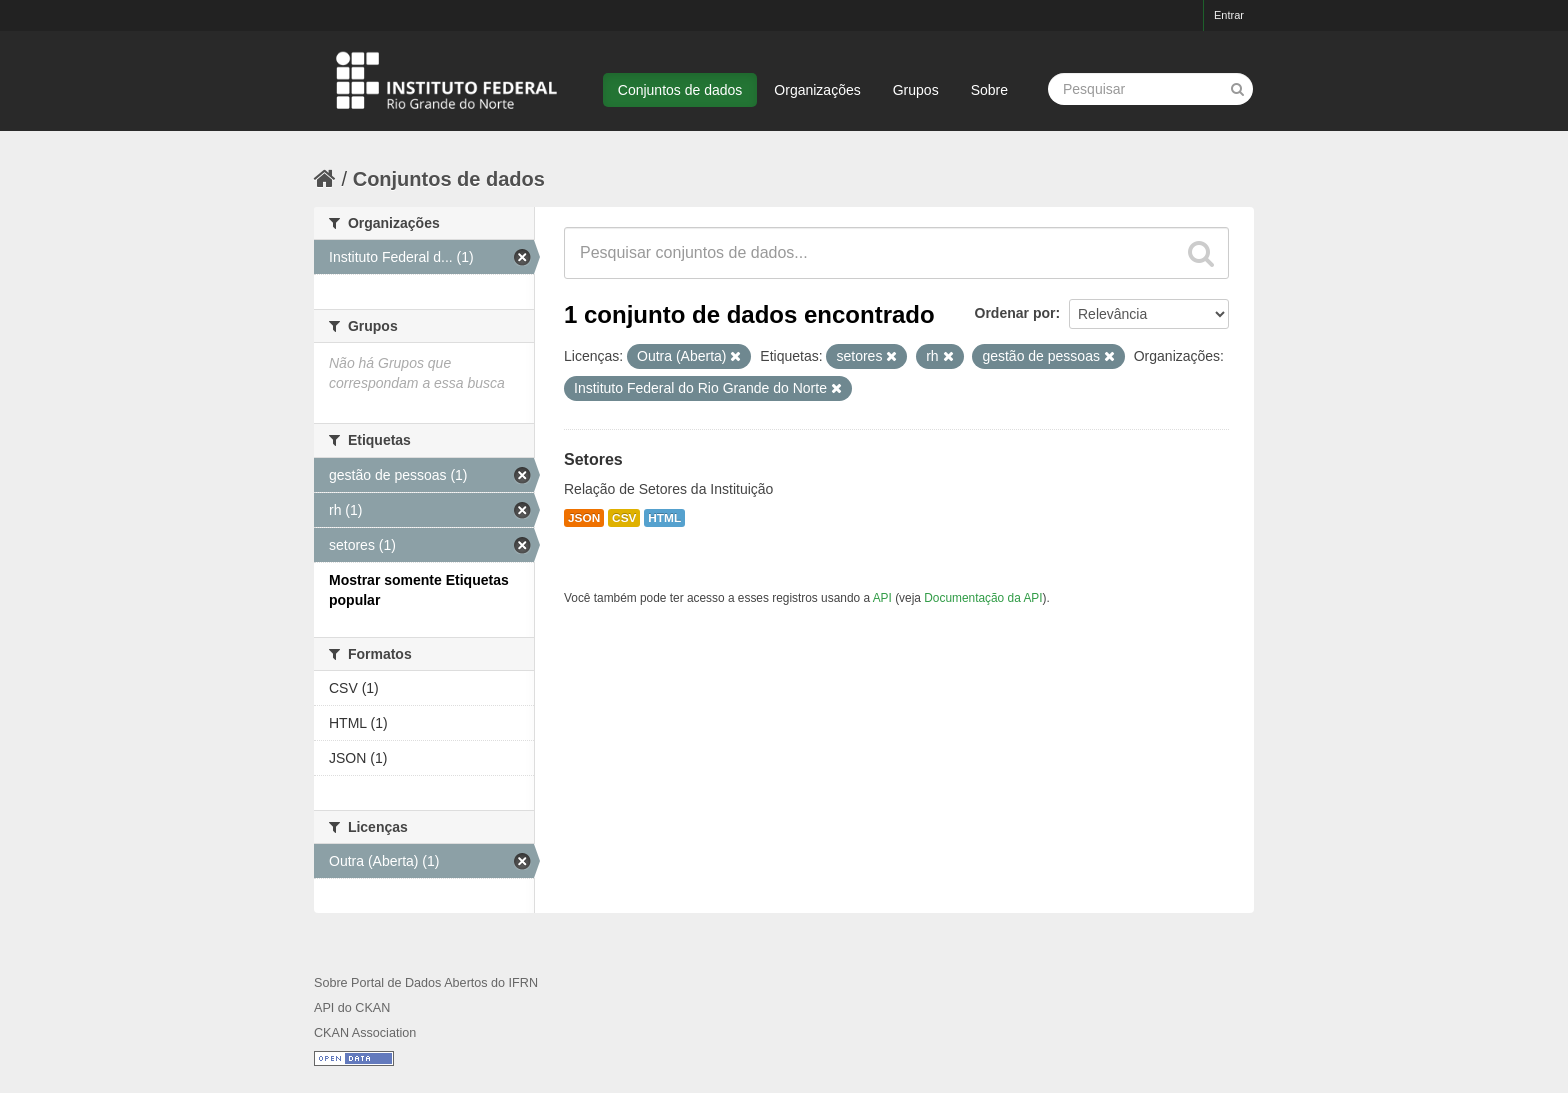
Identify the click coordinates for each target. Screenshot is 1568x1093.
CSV (624, 518)
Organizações (817, 90)
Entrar (1229, 15)
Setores (593, 459)
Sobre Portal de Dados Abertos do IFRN (426, 983)
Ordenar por (1015, 313)
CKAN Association (365, 1033)
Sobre (989, 90)
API (882, 598)
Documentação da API (983, 598)
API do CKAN (352, 1008)
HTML (664, 518)
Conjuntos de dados (680, 90)
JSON (584, 518)
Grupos (916, 90)
